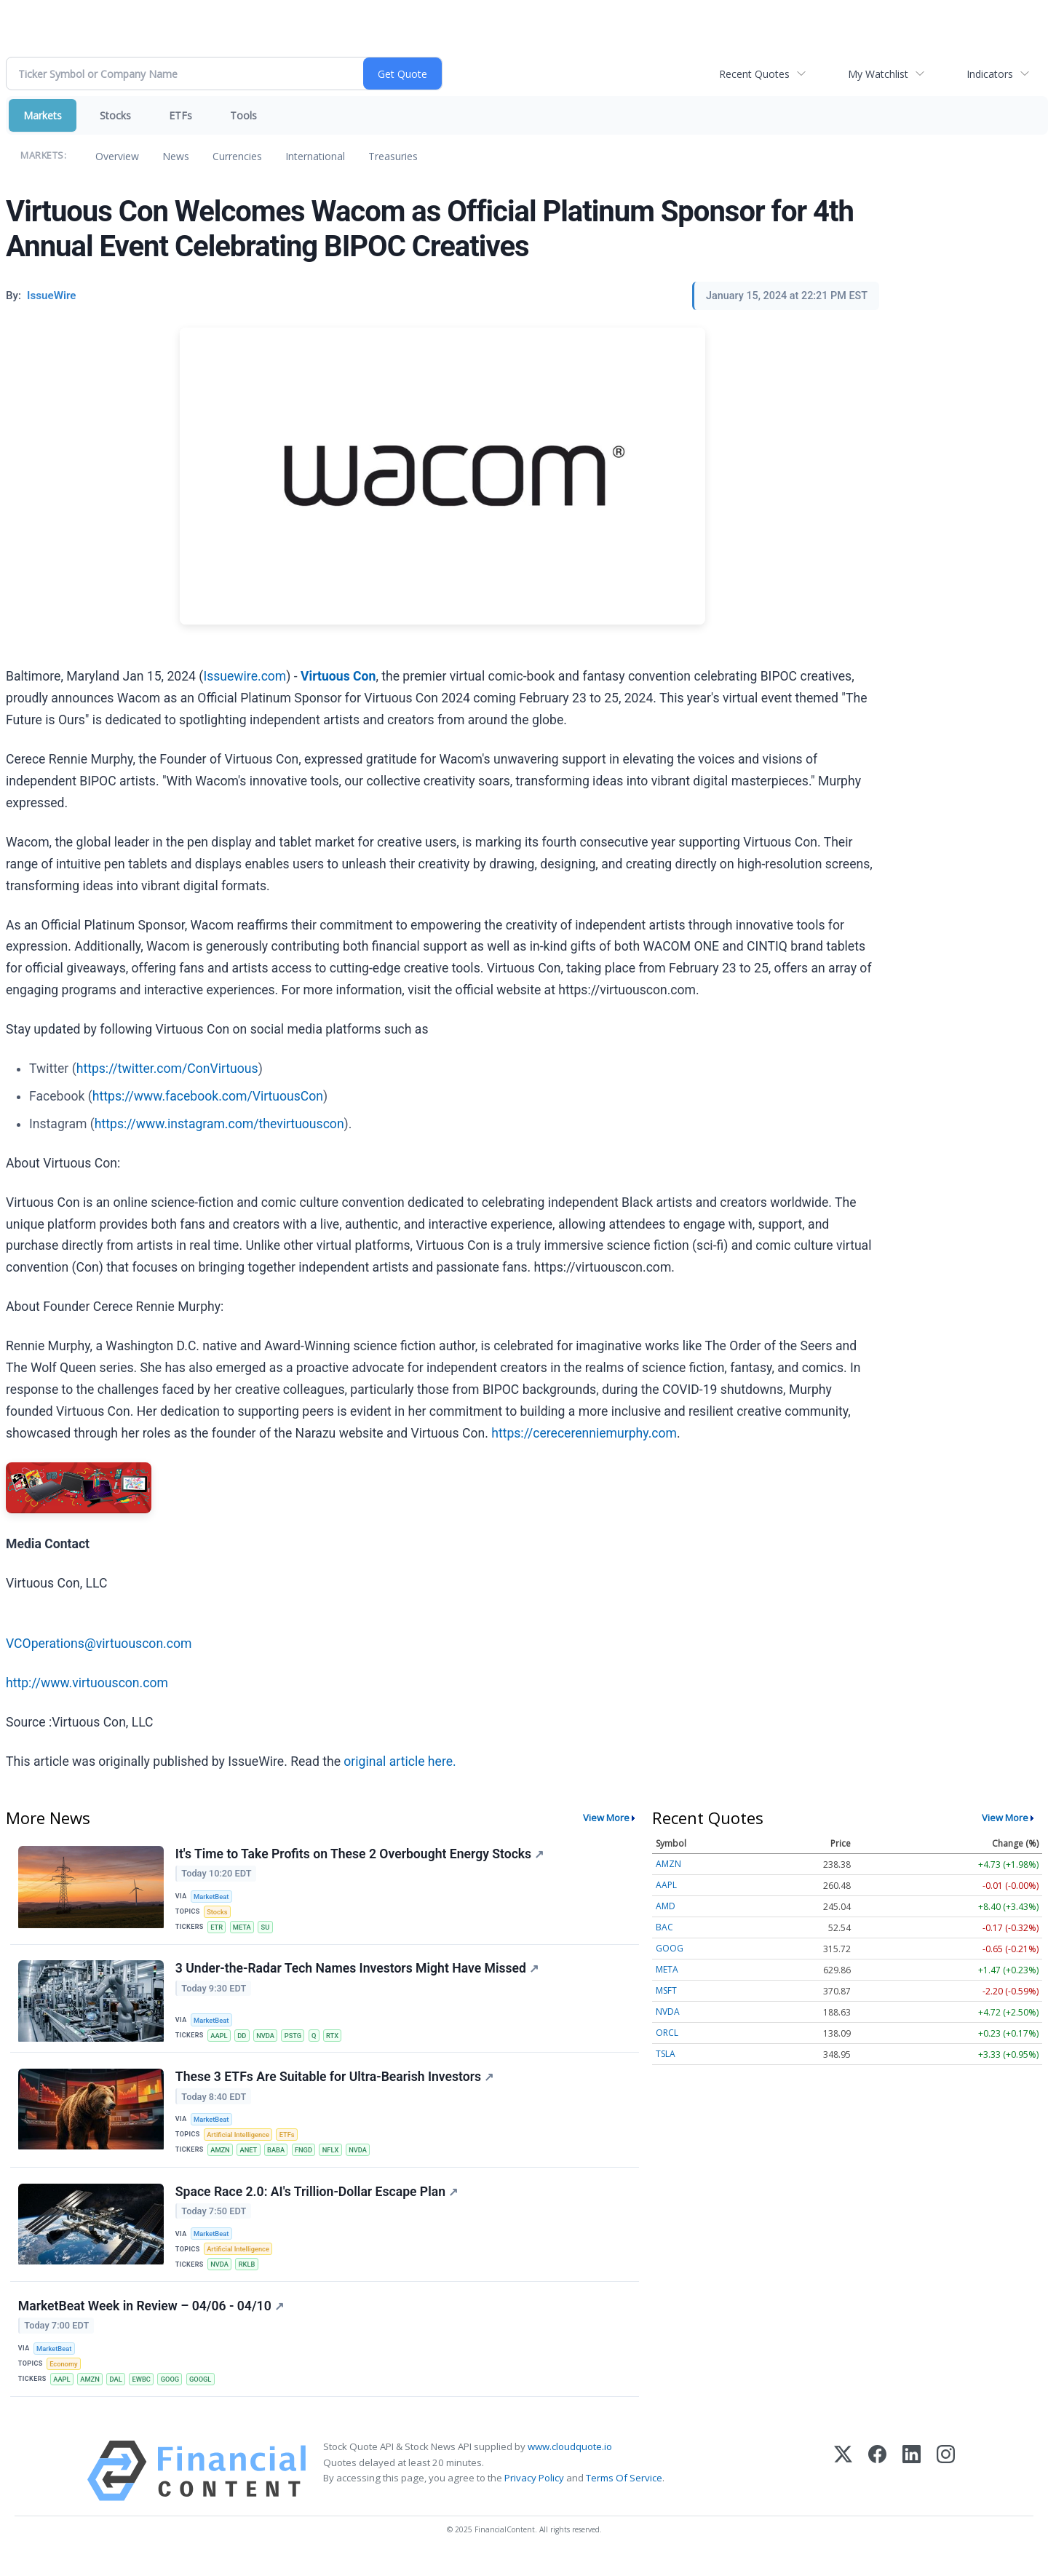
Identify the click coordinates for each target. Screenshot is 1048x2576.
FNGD (309, 2159)
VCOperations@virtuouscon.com (98, 1643)
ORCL (667, 2032)
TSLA (665, 2054)
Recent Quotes (754, 74)
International (315, 156)
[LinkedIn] (911, 2489)
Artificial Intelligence (240, 2143)
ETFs (180, 115)
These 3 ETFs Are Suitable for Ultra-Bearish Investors (335, 2084)
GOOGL (207, 2396)
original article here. (400, 1761)
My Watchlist (878, 74)
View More (606, 1817)
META (244, 1929)
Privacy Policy (534, 2496)
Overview (117, 156)
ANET (251, 2159)
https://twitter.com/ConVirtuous (167, 1068)
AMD (665, 1906)
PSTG (297, 2040)
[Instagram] (946, 2489)
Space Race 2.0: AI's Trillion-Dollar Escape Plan (317, 2202)
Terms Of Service (624, 2496)
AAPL (220, 2040)
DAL (120, 2396)
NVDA (269, 2040)
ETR (218, 1929)
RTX (339, 2040)
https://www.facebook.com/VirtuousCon (207, 1096)
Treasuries (393, 156)
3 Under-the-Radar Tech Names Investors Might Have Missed (357, 1973)
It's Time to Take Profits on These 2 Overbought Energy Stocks (360, 1854)
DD (245, 2040)
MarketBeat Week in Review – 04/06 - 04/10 (152, 2321)
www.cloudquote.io (570, 2465)
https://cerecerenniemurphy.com (584, 1433)
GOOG (176, 2396)
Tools (243, 115)
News (175, 156)
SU (269, 1929)
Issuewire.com (244, 676)
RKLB (249, 2277)
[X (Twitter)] (843, 2489)
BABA (280, 2159)
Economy (65, 2380)
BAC (664, 1927)
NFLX (337, 2159)
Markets (42, 115)
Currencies (237, 156)
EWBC (146, 2396)
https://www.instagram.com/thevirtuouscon (219, 1124)
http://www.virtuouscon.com (87, 1683)
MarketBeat (213, 1897)
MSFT (666, 1990)
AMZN (221, 2159)
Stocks (115, 115)
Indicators (989, 74)
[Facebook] (877, 2489)
